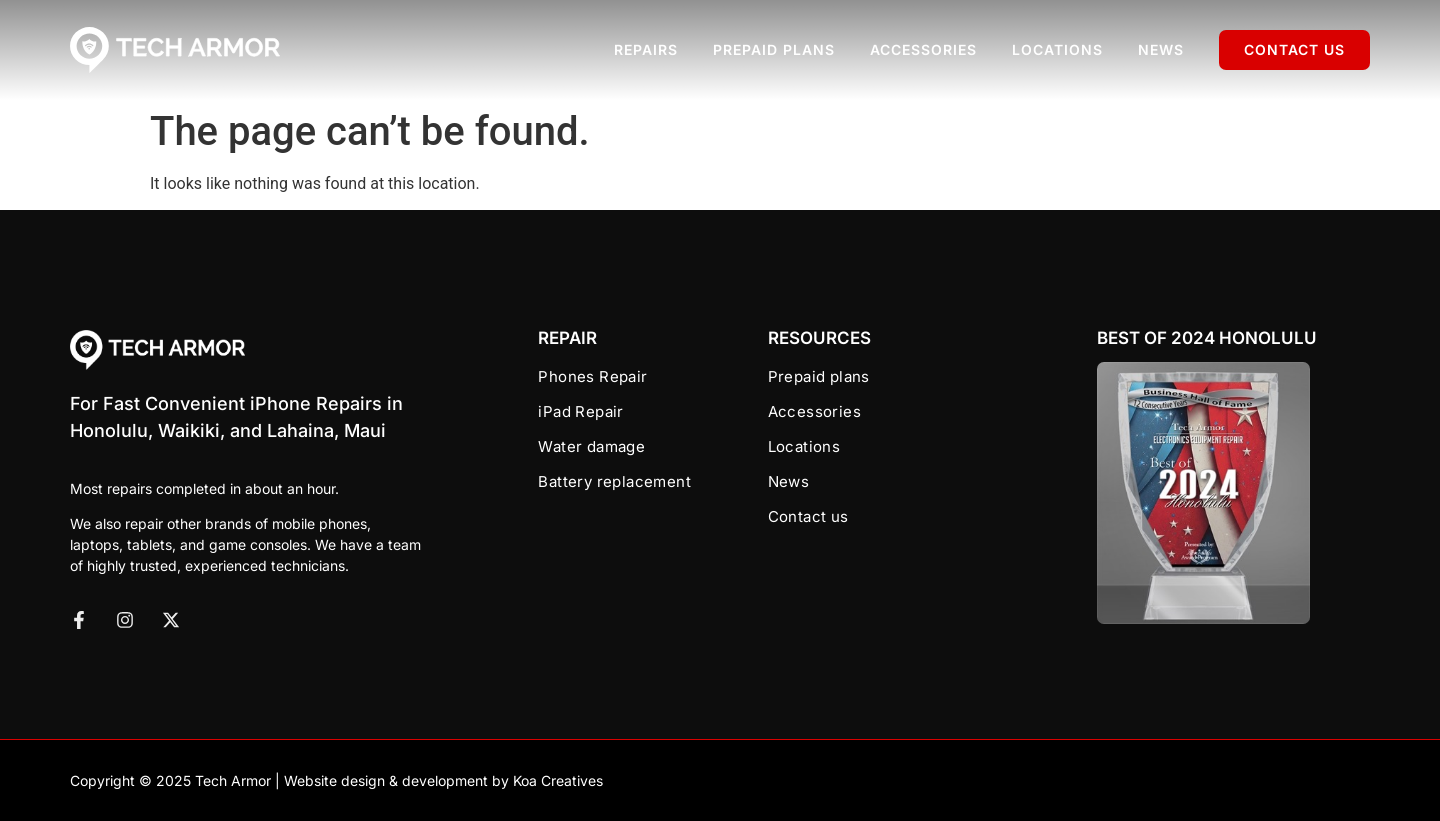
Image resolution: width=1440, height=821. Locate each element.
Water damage (591, 446)
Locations (1057, 49)
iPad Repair (580, 411)
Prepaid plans (774, 49)
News (1161, 49)
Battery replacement (614, 481)
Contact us (1294, 49)
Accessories (923, 49)
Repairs (646, 49)
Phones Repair (592, 376)
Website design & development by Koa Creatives (443, 780)
